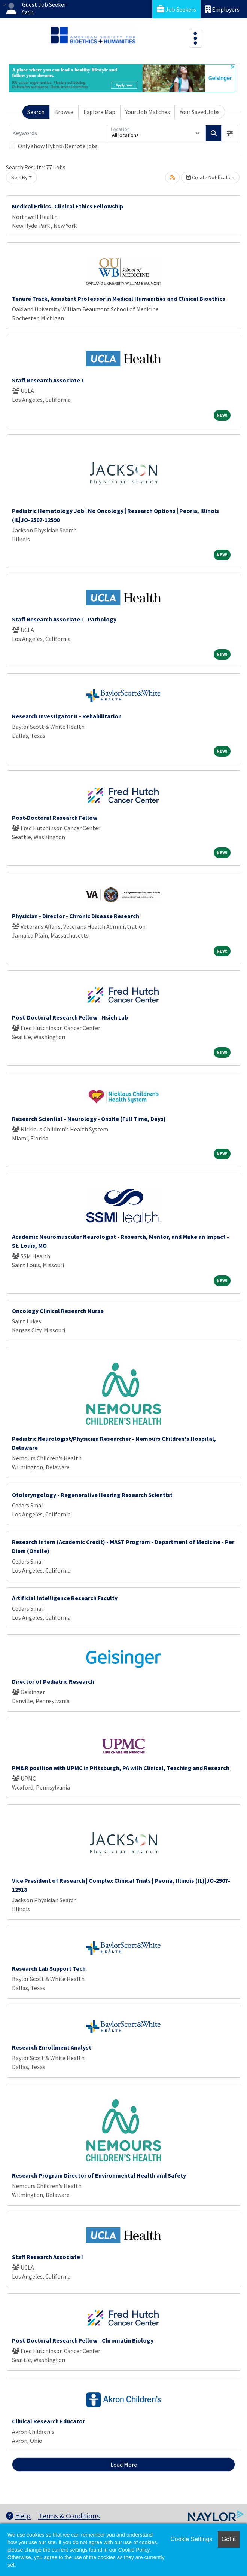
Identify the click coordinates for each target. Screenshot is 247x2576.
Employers (222, 9)
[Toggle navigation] (195, 38)
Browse (63, 112)
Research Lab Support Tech (49, 1968)
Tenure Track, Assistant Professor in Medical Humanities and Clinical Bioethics (118, 298)
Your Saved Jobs (200, 112)
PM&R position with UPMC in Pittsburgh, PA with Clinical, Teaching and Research (120, 1768)
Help (18, 2515)
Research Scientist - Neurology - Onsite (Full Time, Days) (89, 1118)
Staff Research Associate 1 (48, 380)
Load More (123, 2464)
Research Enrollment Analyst (51, 2047)
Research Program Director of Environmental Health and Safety (99, 2175)
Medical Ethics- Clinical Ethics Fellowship (67, 206)
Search (36, 112)
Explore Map (99, 112)
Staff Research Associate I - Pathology (64, 619)
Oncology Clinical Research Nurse (58, 1310)
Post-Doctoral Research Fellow (54, 817)
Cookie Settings (191, 2539)
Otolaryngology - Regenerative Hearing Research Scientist (92, 1494)
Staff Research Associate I (47, 2257)
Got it (229, 2539)
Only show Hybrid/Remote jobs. (58, 146)
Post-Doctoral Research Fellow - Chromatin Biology (82, 2340)
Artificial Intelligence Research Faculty (65, 1598)
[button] (230, 133)
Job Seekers (176, 9)
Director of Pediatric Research (53, 1681)
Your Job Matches (147, 112)
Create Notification (210, 177)
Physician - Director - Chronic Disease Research (75, 916)
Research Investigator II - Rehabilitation (67, 716)
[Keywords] (58, 133)
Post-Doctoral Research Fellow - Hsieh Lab (70, 1017)
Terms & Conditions (69, 2515)
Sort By (19, 177)
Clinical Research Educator (48, 2421)
